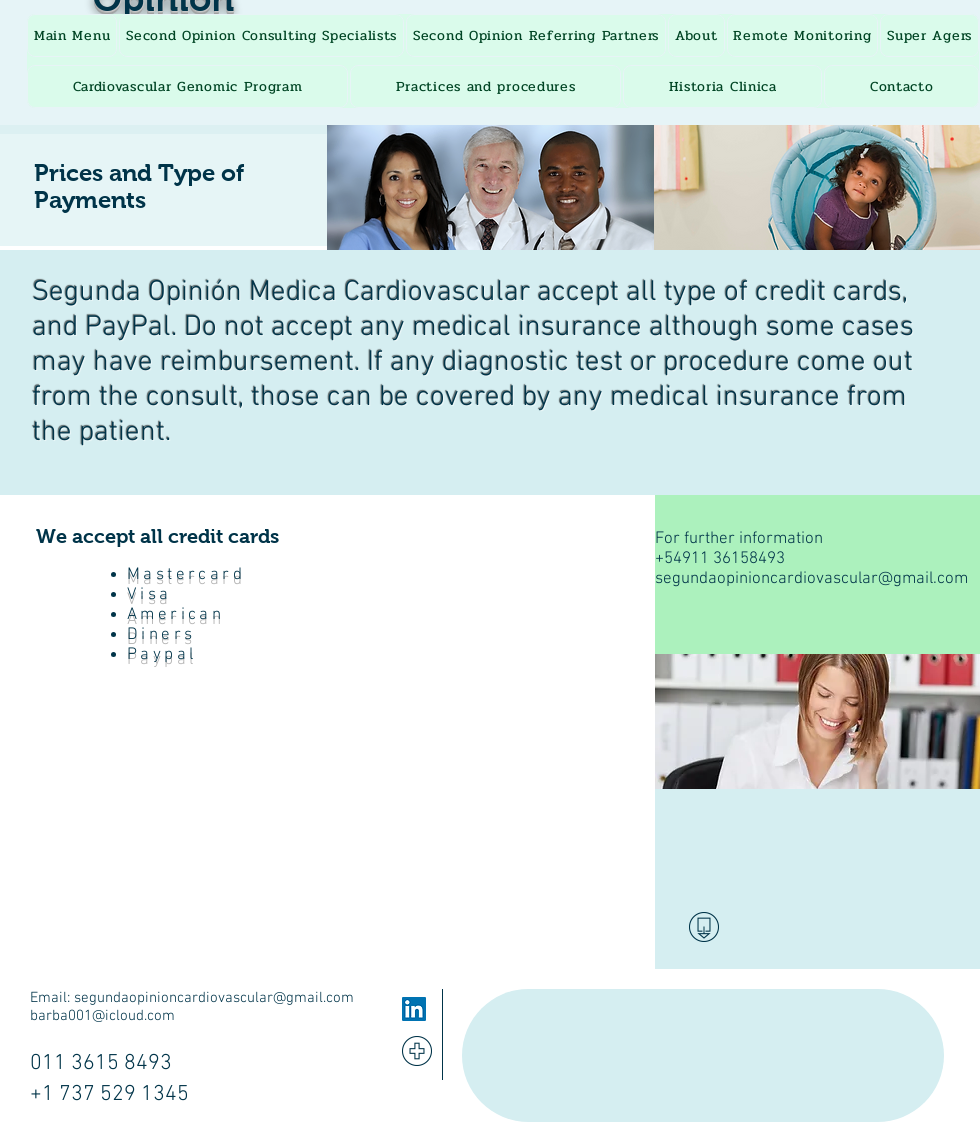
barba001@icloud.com (102, 1016)
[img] (490, 187)
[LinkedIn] (414, 1009)
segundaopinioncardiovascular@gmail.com (811, 579)
